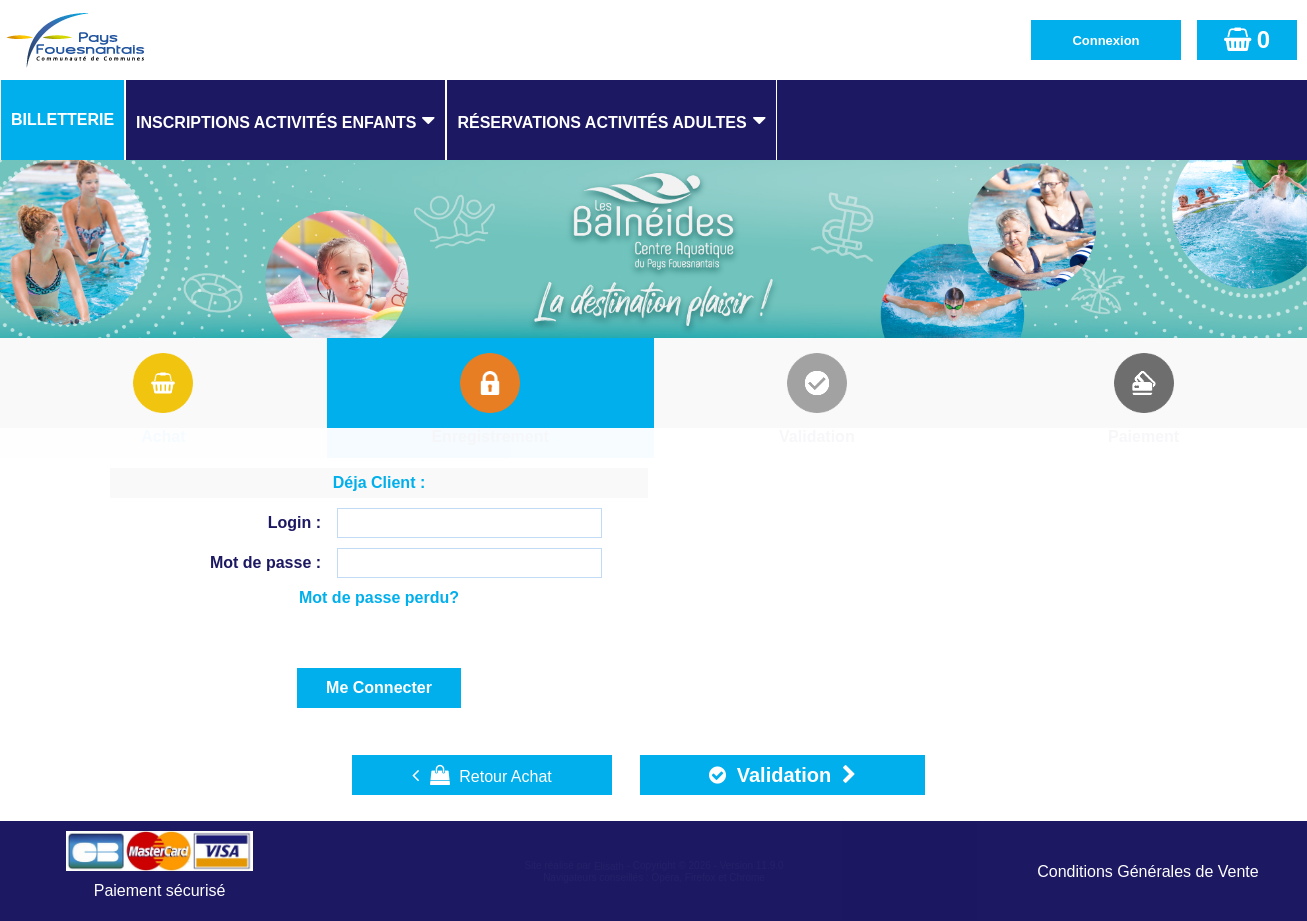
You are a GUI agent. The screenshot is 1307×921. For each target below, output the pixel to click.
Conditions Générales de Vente (1147, 871)
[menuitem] (62, 120)
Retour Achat (482, 775)
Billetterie (62, 119)
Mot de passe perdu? (379, 597)
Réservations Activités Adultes (601, 122)
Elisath (610, 866)
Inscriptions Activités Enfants (276, 122)
